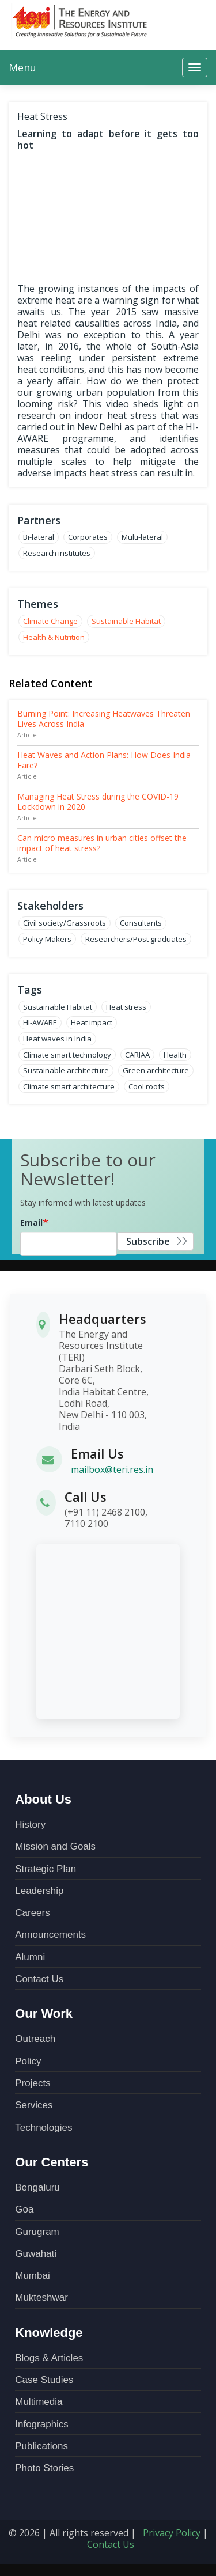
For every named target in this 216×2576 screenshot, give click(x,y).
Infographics (42, 2424)
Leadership (39, 1890)
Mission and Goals (55, 1846)
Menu (22, 67)
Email (31, 1222)
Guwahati (35, 2253)
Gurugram (37, 2231)
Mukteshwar (41, 2297)
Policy (28, 2061)
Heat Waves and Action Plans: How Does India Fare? (104, 760)
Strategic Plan (45, 1868)
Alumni (30, 1957)
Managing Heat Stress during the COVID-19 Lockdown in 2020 (98, 801)
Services (33, 2105)
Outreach (35, 2038)
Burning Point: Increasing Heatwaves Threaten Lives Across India (103, 718)
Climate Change (50, 621)
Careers (32, 1912)
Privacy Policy (171, 2532)
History (30, 1824)
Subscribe (148, 1241)
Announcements (50, 1934)
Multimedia (38, 2401)
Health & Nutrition (54, 637)
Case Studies (44, 2379)
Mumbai (32, 2275)
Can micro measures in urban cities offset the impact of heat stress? (102, 843)
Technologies (43, 2127)
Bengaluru (37, 2187)
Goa (24, 2209)
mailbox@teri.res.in (112, 1469)
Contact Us (39, 1978)
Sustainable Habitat (126, 621)
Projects (32, 2083)
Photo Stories (44, 2468)
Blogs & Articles (49, 2358)
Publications (41, 2446)
